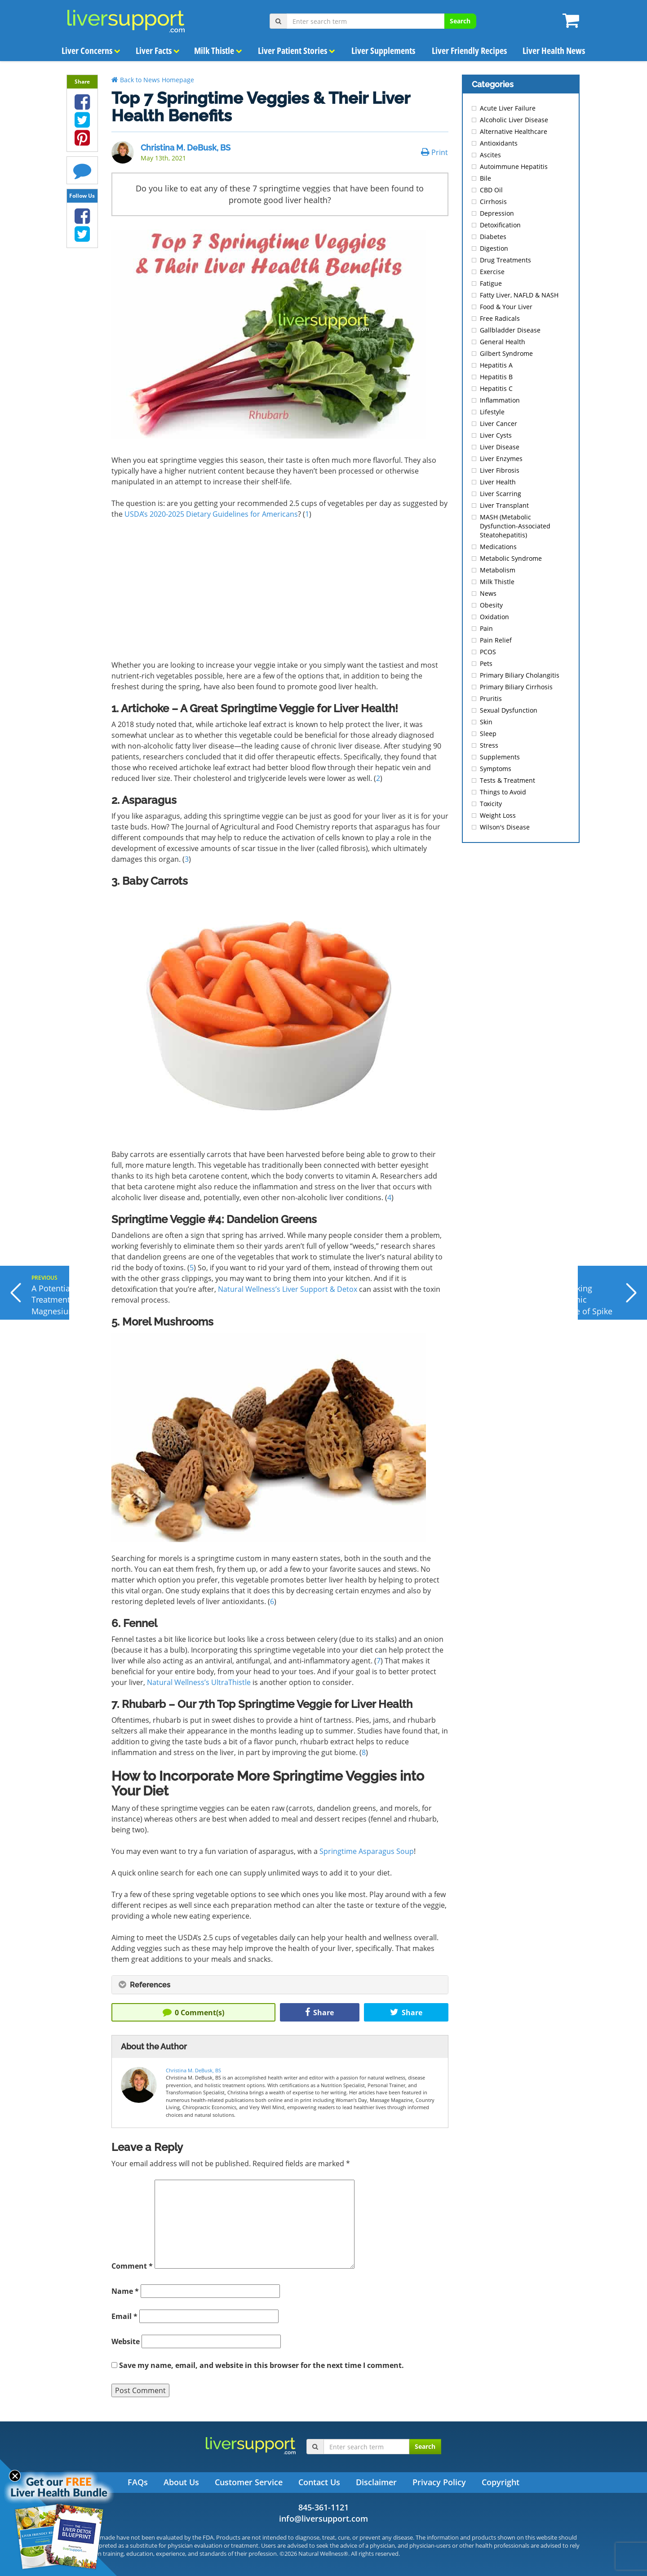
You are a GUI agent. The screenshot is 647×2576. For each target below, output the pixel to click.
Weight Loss (498, 815)
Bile (485, 178)
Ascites (490, 155)
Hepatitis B (496, 376)
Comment (132, 2266)
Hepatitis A (496, 365)
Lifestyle (492, 412)
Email (124, 2316)
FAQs (138, 2482)
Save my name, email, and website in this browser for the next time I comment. (261, 2365)
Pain (486, 628)
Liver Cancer (498, 423)
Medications (498, 546)
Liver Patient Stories (296, 50)
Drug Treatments (505, 260)
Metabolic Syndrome (511, 558)
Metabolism (497, 570)
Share (319, 2012)
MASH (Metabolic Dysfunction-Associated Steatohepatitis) (515, 526)
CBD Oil (491, 190)
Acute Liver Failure (508, 108)
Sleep (488, 733)
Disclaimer (376, 2482)
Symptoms (495, 768)
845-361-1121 (323, 2507)
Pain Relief (496, 640)
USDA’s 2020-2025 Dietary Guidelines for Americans (211, 514)
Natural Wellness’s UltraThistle (199, 1682)
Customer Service (249, 2482)
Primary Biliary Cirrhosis (516, 687)
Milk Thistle (218, 50)
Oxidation (494, 616)
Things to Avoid (503, 792)
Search (460, 21)
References (144, 1985)
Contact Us (319, 2482)
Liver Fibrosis (499, 470)
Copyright (500, 2482)
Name (125, 2291)
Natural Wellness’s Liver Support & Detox (287, 1289)
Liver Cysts (496, 435)
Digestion (494, 248)
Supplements (500, 757)
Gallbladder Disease (510, 330)
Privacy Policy (439, 2482)
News (488, 593)
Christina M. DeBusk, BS (185, 147)
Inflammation (500, 400)
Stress (489, 745)
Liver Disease (499, 447)
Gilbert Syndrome (506, 353)
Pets (486, 663)
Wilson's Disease (505, 827)
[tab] (280, 1985)
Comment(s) (193, 2012)
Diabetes (493, 236)
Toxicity (491, 803)
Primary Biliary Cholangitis (519, 675)
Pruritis (491, 698)
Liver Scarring (500, 493)
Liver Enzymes (501, 458)
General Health (502, 341)
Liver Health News (554, 50)
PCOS (488, 651)
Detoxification (500, 225)
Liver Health (498, 482)
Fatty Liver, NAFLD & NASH (519, 295)
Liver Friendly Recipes (468, 50)
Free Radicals (500, 318)
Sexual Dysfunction (508, 710)
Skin (486, 722)
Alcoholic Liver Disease (514, 119)
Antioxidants (499, 143)
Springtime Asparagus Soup (366, 1851)
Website (125, 2341)
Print (434, 152)
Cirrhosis (493, 201)
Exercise (492, 271)
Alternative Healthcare (513, 131)
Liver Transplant (504, 505)
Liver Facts (158, 50)
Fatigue (491, 283)
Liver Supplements (383, 50)
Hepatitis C (496, 388)
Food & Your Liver (506, 306)
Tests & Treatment (507, 780)
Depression (497, 213)
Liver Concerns (91, 50)
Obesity (491, 605)
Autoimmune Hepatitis (514, 166)
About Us (181, 2482)
